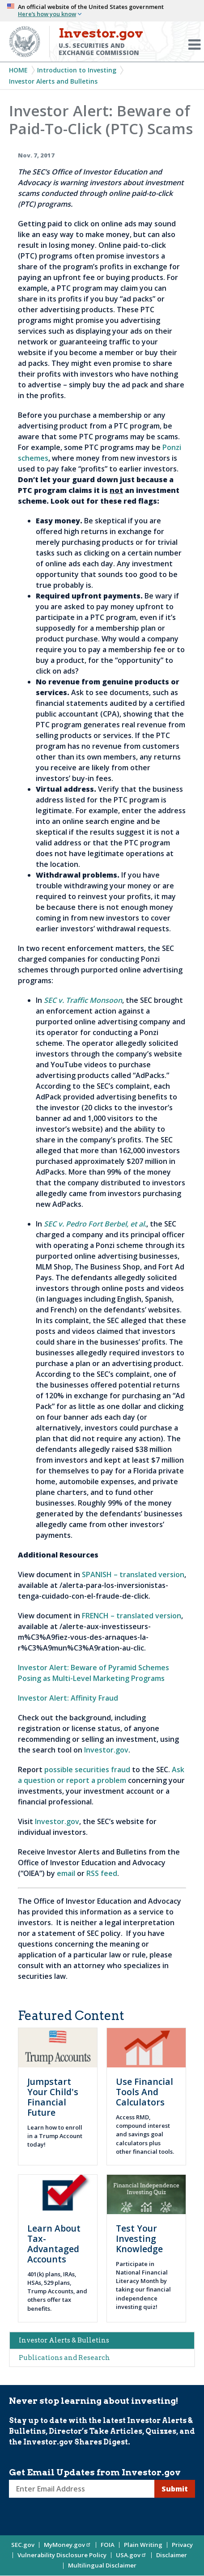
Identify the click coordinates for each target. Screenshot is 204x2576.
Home (18, 70)
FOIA (108, 2545)
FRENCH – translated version (131, 1616)
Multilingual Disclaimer (102, 2565)
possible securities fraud (87, 1769)
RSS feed (101, 1873)
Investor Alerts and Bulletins (53, 81)
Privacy (182, 2545)
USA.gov (131, 2555)
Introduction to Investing (76, 70)
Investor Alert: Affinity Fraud (68, 1698)
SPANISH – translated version (133, 1574)
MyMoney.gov (67, 2545)
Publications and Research (64, 2358)
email (66, 1873)
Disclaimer (171, 2555)
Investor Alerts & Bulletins (64, 2340)
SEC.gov (22, 2545)
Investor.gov (106, 1750)
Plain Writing (143, 2545)
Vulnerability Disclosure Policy (61, 2555)
